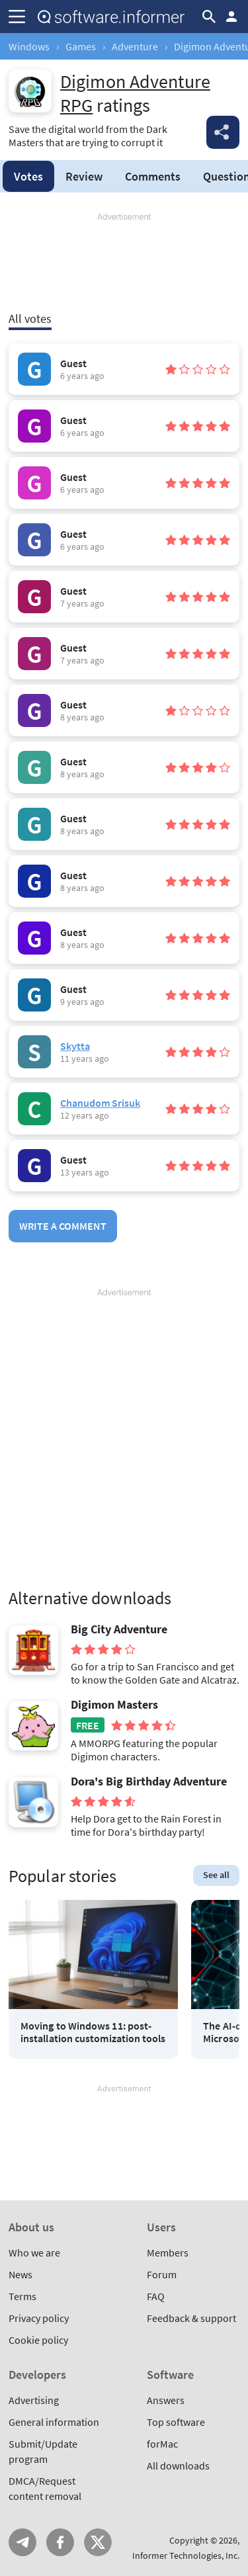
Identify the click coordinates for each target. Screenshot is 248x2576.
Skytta (75, 1045)
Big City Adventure (119, 1629)
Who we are (34, 2252)
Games (80, 46)
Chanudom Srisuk (100, 1102)
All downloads (178, 2465)
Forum (162, 2274)
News (20, 2274)
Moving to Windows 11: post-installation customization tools (93, 2032)
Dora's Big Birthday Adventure (149, 1781)
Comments (153, 176)
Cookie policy (38, 2339)
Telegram (22, 2542)
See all (216, 1875)
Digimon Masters (114, 1704)
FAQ (156, 2296)
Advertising (34, 2400)
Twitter (98, 2542)
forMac (162, 2443)
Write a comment (62, 1225)
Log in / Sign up (231, 16)
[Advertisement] (124, 263)
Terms (22, 2296)
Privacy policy (39, 2318)
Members (167, 2252)
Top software (176, 2421)
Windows (29, 46)
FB (60, 2542)
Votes (28, 176)
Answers (166, 2400)
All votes (30, 318)
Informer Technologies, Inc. (185, 2555)
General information (54, 2421)
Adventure (135, 46)
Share (222, 132)
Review (84, 176)
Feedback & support (191, 2318)
